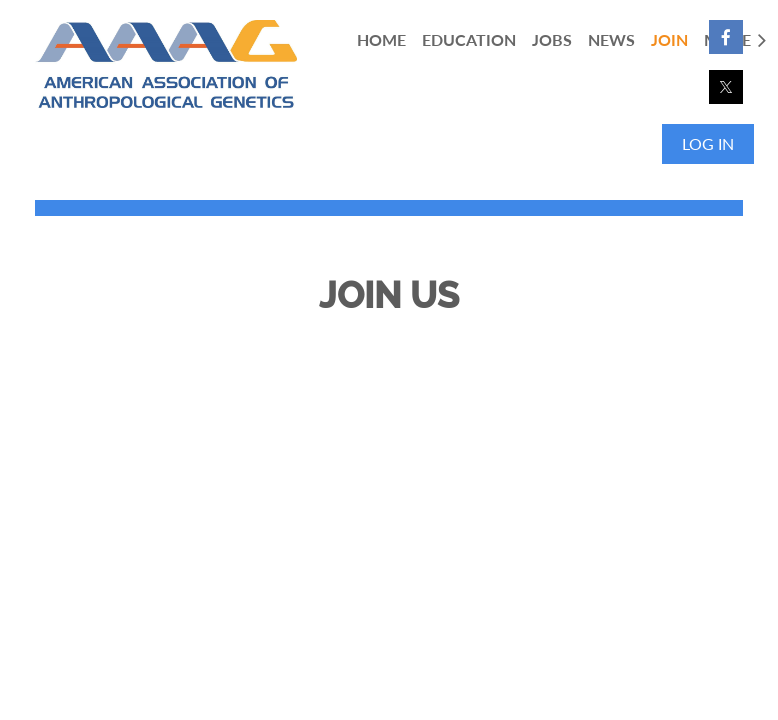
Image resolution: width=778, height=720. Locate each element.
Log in (708, 143)
